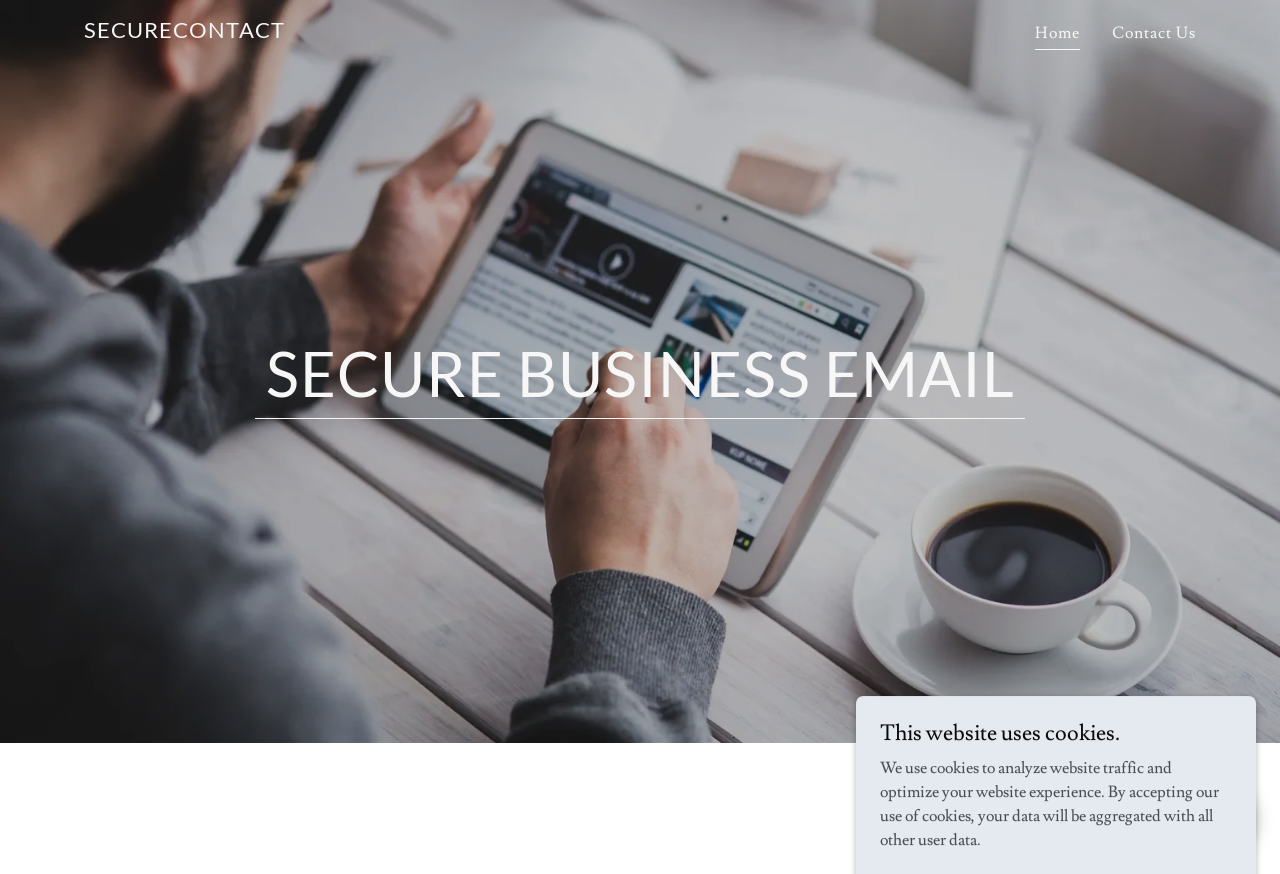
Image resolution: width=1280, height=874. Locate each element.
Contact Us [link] (1154, 33)
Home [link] (1057, 33)
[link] (184, 33)
